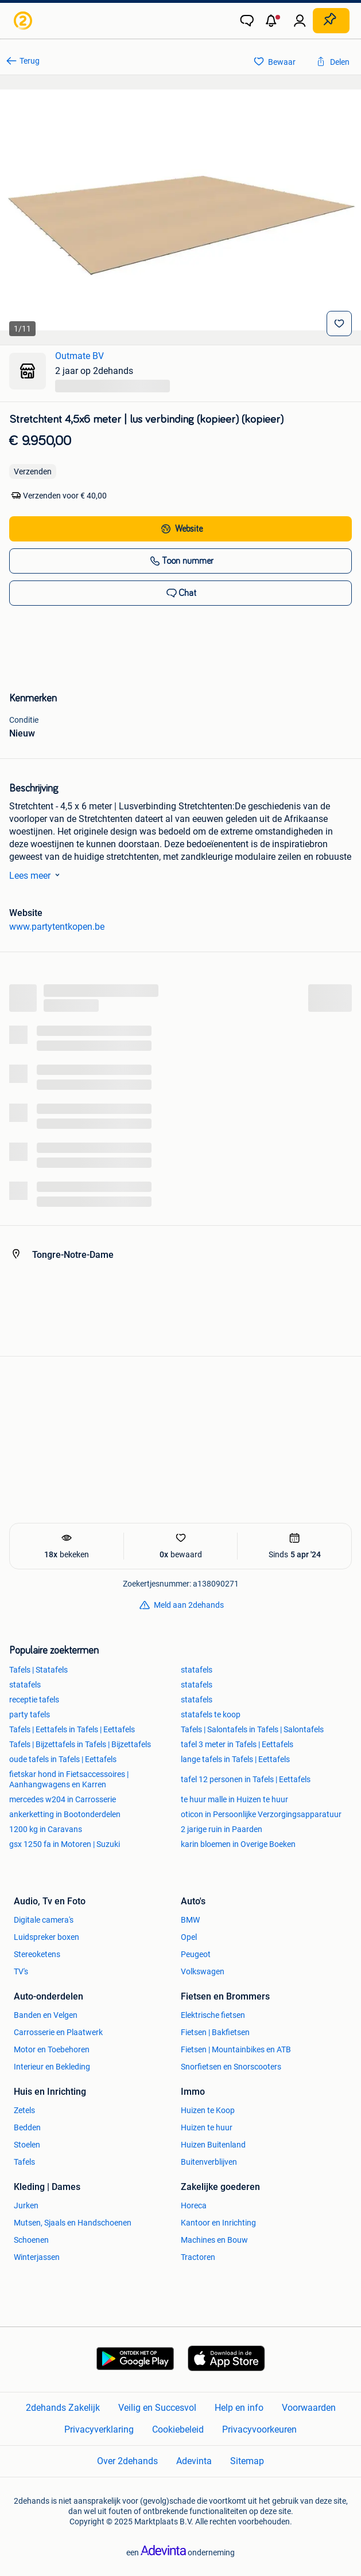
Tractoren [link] (198, 2257)
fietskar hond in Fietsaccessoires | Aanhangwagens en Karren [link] (69, 1779)
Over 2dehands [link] (127, 2461)
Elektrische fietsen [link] (213, 2015)
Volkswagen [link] (202, 1971)
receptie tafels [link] (34, 1699)
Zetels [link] (24, 2110)
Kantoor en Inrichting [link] (218, 2222)
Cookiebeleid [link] (178, 2429)
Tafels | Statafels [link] (38, 1669)
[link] (24, 20)
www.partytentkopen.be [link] (56, 926)
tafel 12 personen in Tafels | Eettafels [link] (245, 1779)
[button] (273, 20)
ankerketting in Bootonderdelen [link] (65, 1814)
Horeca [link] (194, 2205)
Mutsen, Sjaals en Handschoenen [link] (72, 2222)
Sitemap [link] (247, 2461)
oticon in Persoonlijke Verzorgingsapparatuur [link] (261, 1814)
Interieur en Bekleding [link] (52, 2066)
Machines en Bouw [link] (214, 2239)
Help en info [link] (239, 2407)
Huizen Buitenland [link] (213, 2144)
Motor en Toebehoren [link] (52, 2049)
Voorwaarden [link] (309, 2407)
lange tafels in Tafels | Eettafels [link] (235, 1759)
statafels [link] (196, 1669)
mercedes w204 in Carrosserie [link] (62, 1799)
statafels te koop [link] (210, 1714)
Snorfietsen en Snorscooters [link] (231, 2066)
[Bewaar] (339, 323)
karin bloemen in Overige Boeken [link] (238, 1844)
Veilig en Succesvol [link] (157, 2407)
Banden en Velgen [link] (45, 2015)
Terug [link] (30, 60)
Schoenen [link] (31, 2239)
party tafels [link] (29, 1714)
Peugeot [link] (196, 1954)
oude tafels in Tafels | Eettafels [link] (63, 1759)
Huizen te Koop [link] (208, 2110)
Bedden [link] (27, 2127)
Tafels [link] (24, 2161)
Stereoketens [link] (37, 1954)
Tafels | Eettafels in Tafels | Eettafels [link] (72, 1729)
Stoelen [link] (27, 2144)
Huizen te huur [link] (206, 2127)
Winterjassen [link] (37, 2257)
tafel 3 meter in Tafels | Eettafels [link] (237, 1744)
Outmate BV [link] (79, 355)
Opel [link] (189, 1937)
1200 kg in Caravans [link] (45, 1829)
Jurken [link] (26, 2205)
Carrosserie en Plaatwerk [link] (58, 2032)
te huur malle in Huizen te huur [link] (234, 1799)
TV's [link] (21, 1971)
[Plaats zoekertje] (331, 20)
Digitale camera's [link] (43, 1919)
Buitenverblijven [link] (209, 2161)
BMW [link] (190, 1919)
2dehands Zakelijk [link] (63, 2407)
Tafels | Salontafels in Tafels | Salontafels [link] (252, 1729)
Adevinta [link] (194, 2461)
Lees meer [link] (36, 875)
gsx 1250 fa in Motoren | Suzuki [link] (64, 1844)
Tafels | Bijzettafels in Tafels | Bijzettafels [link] (80, 1744)
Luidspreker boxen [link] (46, 1937)
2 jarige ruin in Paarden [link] (221, 1829)
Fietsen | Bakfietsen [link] (215, 2032)
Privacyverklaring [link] (99, 2429)
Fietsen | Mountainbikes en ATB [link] (236, 2049)
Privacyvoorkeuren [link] (259, 2429)
